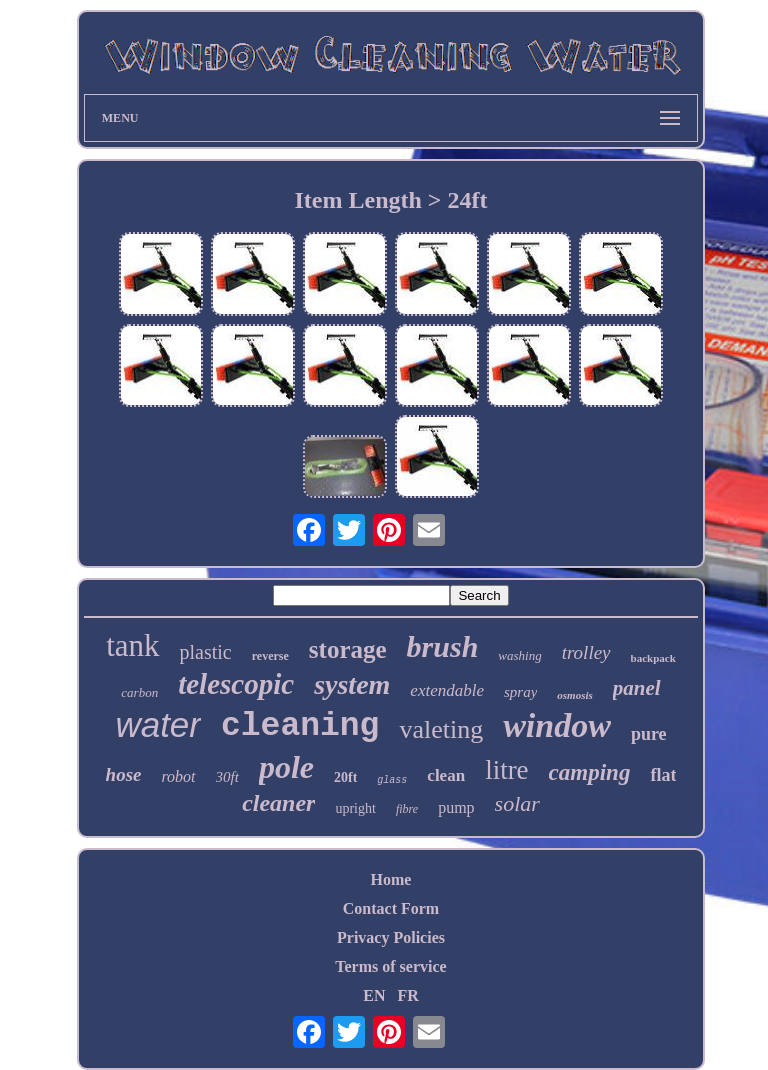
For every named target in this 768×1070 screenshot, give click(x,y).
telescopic (236, 684)
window (557, 725)
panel (637, 688)
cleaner (278, 803)
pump (456, 807)
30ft (227, 777)
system (352, 684)
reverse (270, 656)
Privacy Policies (391, 937)
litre (506, 770)
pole (286, 767)
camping (590, 772)
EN (374, 995)
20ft (345, 777)
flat (663, 775)
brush (443, 646)
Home (391, 879)
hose (124, 774)
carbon (139, 692)
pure (649, 734)
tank (132, 645)
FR (407, 995)
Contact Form (391, 908)
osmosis (574, 695)
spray (520, 692)
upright (355, 808)
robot (178, 776)
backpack (653, 658)
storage (348, 649)
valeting (441, 729)
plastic (206, 652)
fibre (407, 809)
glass (392, 780)
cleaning (300, 726)
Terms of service (390, 966)
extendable (447, 690)
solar (517, 803)
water (158, 724)
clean (446, 775)
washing (519, 655)
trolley (586, 652)
